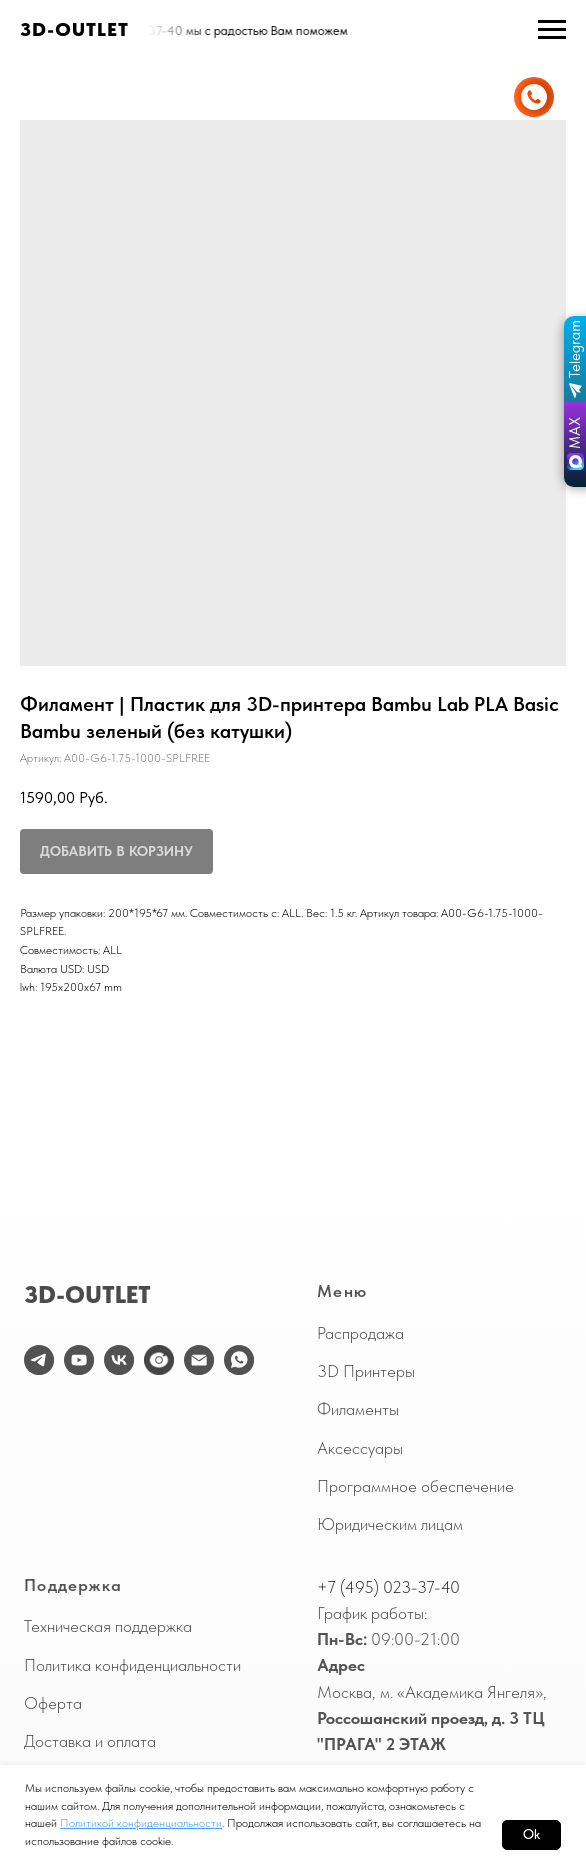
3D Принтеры (366, 1371)
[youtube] (79, 1360)
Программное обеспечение (415, 1486)
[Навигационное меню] (552, 30)
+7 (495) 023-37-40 (388, 1587)
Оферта (53, 1703)
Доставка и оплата (90, 1741)
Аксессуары (360, 1448)
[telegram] (39, 1360)
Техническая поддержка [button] (108, 1626)
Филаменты (358, 1409)
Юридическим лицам (390, 1524)
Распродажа (360, 1333)
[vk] (119, 1360)
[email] (199, 1360)
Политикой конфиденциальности (141, 1823)
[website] (159, 1360)
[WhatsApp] (239, 1360)
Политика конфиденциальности (132, 1665)
